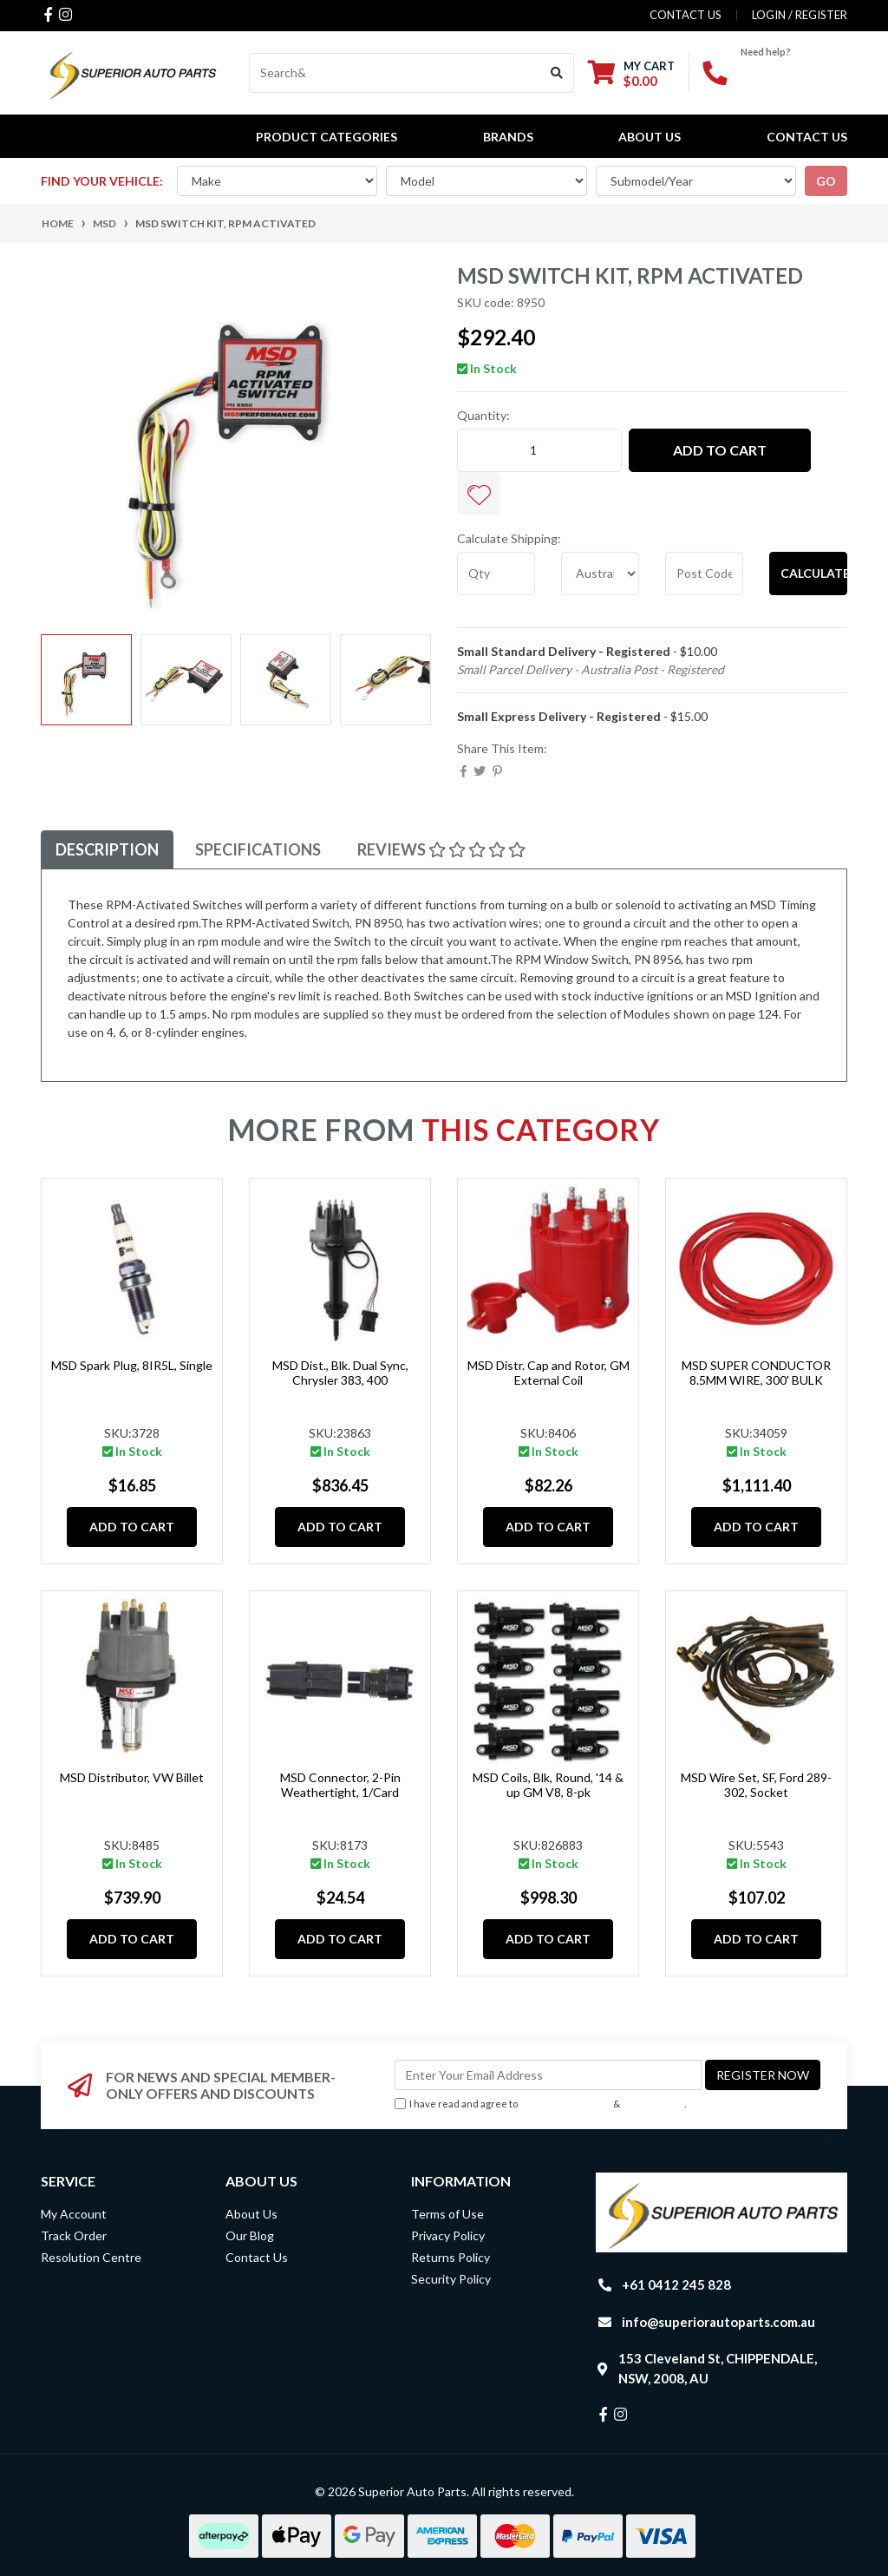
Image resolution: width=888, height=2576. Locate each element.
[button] (478, 493)
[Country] (600, 573)
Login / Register (799, 15)
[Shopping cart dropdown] (631, 73)
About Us (649, 136)
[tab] (107, 849)
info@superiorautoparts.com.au (718, 2322)
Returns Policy (450, 2257)
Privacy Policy (654, 2103)
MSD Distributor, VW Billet (132, 1777)
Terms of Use (447, 2213)
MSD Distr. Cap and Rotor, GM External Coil (548, 1372)
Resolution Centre (91, 2257)
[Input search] (395, 73)
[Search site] (557, 73)
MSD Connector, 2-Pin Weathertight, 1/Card (340, 1784)
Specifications (258, 849)
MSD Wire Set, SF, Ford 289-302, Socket (756, 1784)
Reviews (441, 849)
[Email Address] (548, 2075)
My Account (74, 2213)
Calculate (813, 573)
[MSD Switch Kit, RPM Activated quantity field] (539, 450)
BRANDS (508, 136)
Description (107, 849)
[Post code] (704, 573)
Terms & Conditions (565, 2103)
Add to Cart (720, 450)
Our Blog (249, 2235)
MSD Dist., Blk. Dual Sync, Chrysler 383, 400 (340, 1372)
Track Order (74, 2235)
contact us (686, 15)
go (826, 181)
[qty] (496, 573)
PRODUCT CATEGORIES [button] (326, 136)
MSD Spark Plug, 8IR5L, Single (131, 1365)
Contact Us (807, 136)
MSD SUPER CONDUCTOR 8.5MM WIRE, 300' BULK (756, 1372)
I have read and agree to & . (540, 2104)
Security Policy (451, 2278)
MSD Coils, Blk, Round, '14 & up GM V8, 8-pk (548, 1784)
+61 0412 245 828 (676, 2284)
